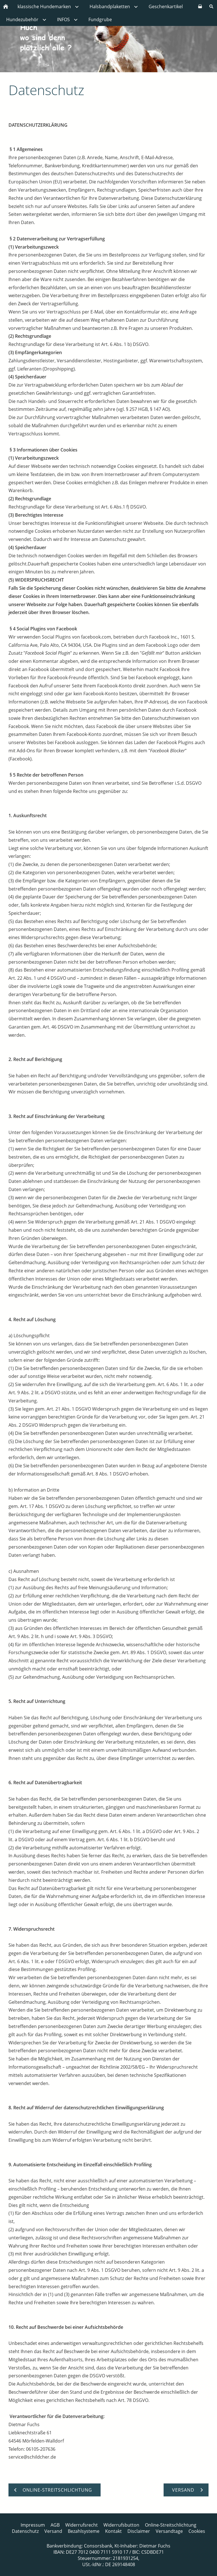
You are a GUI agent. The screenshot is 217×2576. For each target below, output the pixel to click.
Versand (53, 2531)
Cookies (196, 2531)
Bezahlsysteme (83, 2531)
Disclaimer (138, 2531)
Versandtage (169, 2531)
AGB (55, 2525)
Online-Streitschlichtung (170, 2525)
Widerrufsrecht (81, 2525)
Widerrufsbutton (121, 2525)
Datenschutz (25, 2531)
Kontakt (113, 2531)
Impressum (33, 2525)
